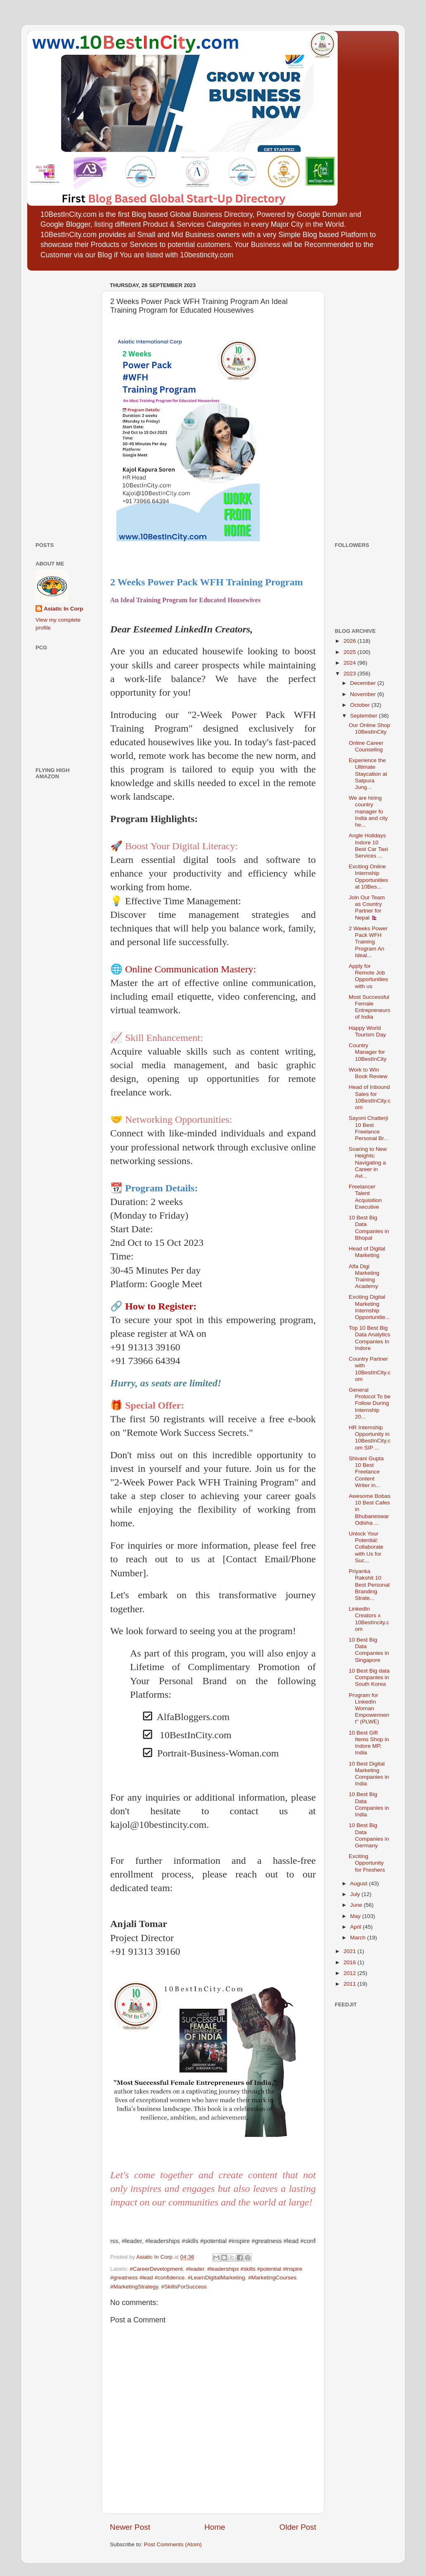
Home (214, 2527)
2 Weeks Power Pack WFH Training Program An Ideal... (368, 941)
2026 (350, 641)
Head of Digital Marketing (367, 1251)
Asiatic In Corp (63, 609)
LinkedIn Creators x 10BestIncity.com (369, 1619)
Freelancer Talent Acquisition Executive (365, 1196)
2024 (350, 663)
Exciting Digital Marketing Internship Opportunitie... (369, 1307)
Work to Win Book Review (368, 1073)
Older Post (297, 2527)
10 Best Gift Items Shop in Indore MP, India (369, 1743)
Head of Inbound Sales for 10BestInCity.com (369, 1097)
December (363, 683)
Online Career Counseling (366, 746)
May (356, 1916)
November (363, 694)
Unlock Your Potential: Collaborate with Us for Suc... (366, 1547)
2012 (350, 1973)
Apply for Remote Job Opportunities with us (368, 976)
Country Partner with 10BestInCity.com (369, 1369)
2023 (350, 673)
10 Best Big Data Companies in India (369, 1804)
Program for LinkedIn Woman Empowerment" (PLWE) (369, 1708)
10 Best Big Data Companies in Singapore (369, 1650)
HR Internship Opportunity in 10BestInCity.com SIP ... (369, 1437)
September (364, 716)
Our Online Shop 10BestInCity (369, 728)
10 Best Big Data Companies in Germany (369, 1835)
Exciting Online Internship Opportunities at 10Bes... (368, 876)
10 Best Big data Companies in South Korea (369, 1677)
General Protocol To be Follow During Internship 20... (369, 1403)
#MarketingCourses (272, 2277)
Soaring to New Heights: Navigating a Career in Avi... (368, 1162)
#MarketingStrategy (134, 2287)
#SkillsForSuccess (184, 2287)
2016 (350, 1962)
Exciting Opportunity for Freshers (367, 1863)
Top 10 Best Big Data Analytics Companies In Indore (369, 1338)
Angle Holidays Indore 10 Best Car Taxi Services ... (368, 845)
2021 (350, 1951)
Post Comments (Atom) (173, 2544)
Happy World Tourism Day (367, 1031)
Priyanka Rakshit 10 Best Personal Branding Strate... (369, 1584)
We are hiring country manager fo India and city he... (368, 811)
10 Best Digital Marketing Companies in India (369, 1774)
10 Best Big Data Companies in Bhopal (369, 1227)
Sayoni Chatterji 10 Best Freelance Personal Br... (368, 1128)
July (356, 1894)
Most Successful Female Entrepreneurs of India (369, 1007)
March (358, 1937)
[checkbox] (221, 1718)
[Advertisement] (60, 403)
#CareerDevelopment (156, 2269)
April (356, 1927)
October (361, 705)
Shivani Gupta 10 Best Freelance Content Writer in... (366, 1471)
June (357, 1905)
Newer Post (130, 2527)
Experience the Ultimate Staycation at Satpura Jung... (368, 773)
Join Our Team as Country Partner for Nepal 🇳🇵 (367, 907)
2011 (350, 1984)
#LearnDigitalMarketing (216, 2277)
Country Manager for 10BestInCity (368, 1052)
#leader (195, 2269)
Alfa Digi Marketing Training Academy (364, 1276)
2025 (350, 652)
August (359, 1883)
